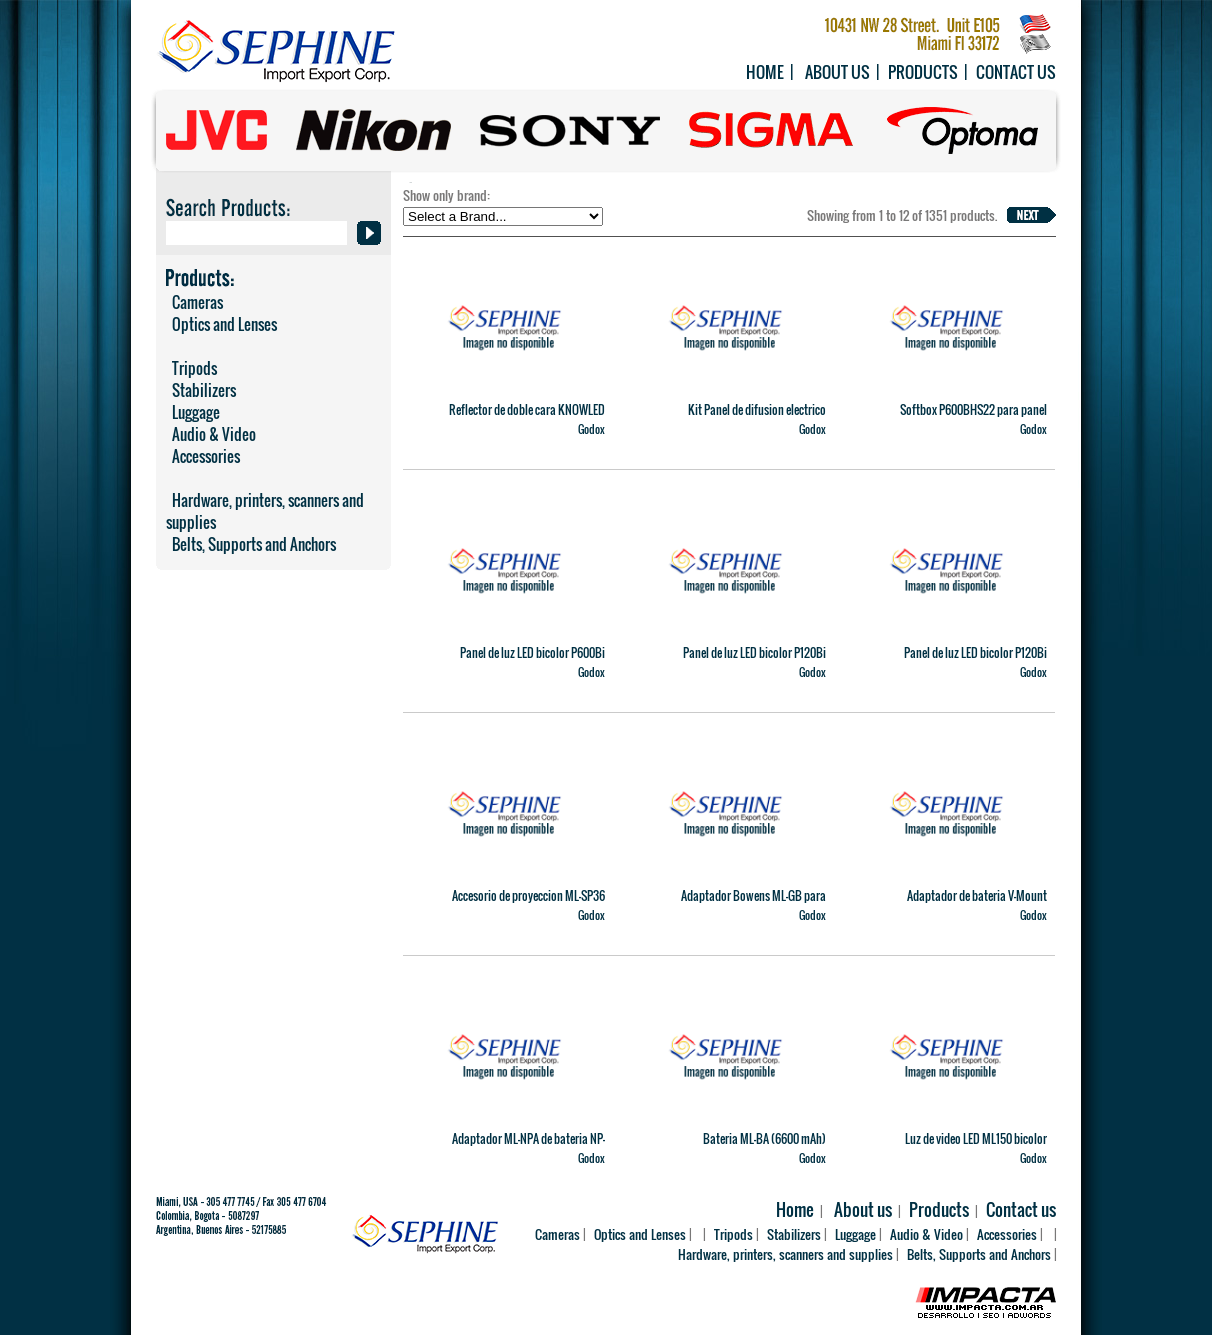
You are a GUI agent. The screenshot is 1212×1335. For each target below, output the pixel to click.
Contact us (1016, 72)
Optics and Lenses (221, 324)
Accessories (203, 456)
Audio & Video (211, 434)
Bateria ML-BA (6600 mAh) (764, 1138)
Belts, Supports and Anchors (251, 544)
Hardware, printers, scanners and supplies (265, 511)
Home (765, 72)
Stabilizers (201, 390)
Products (923, 72)
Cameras (194, 302)
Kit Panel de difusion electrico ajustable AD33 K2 (757, 418)
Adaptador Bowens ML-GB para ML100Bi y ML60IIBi (753, 904)
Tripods (191, 368)
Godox (591, 429)
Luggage (193, 412)
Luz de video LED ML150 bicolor (976, 1138)
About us (837, 72)
